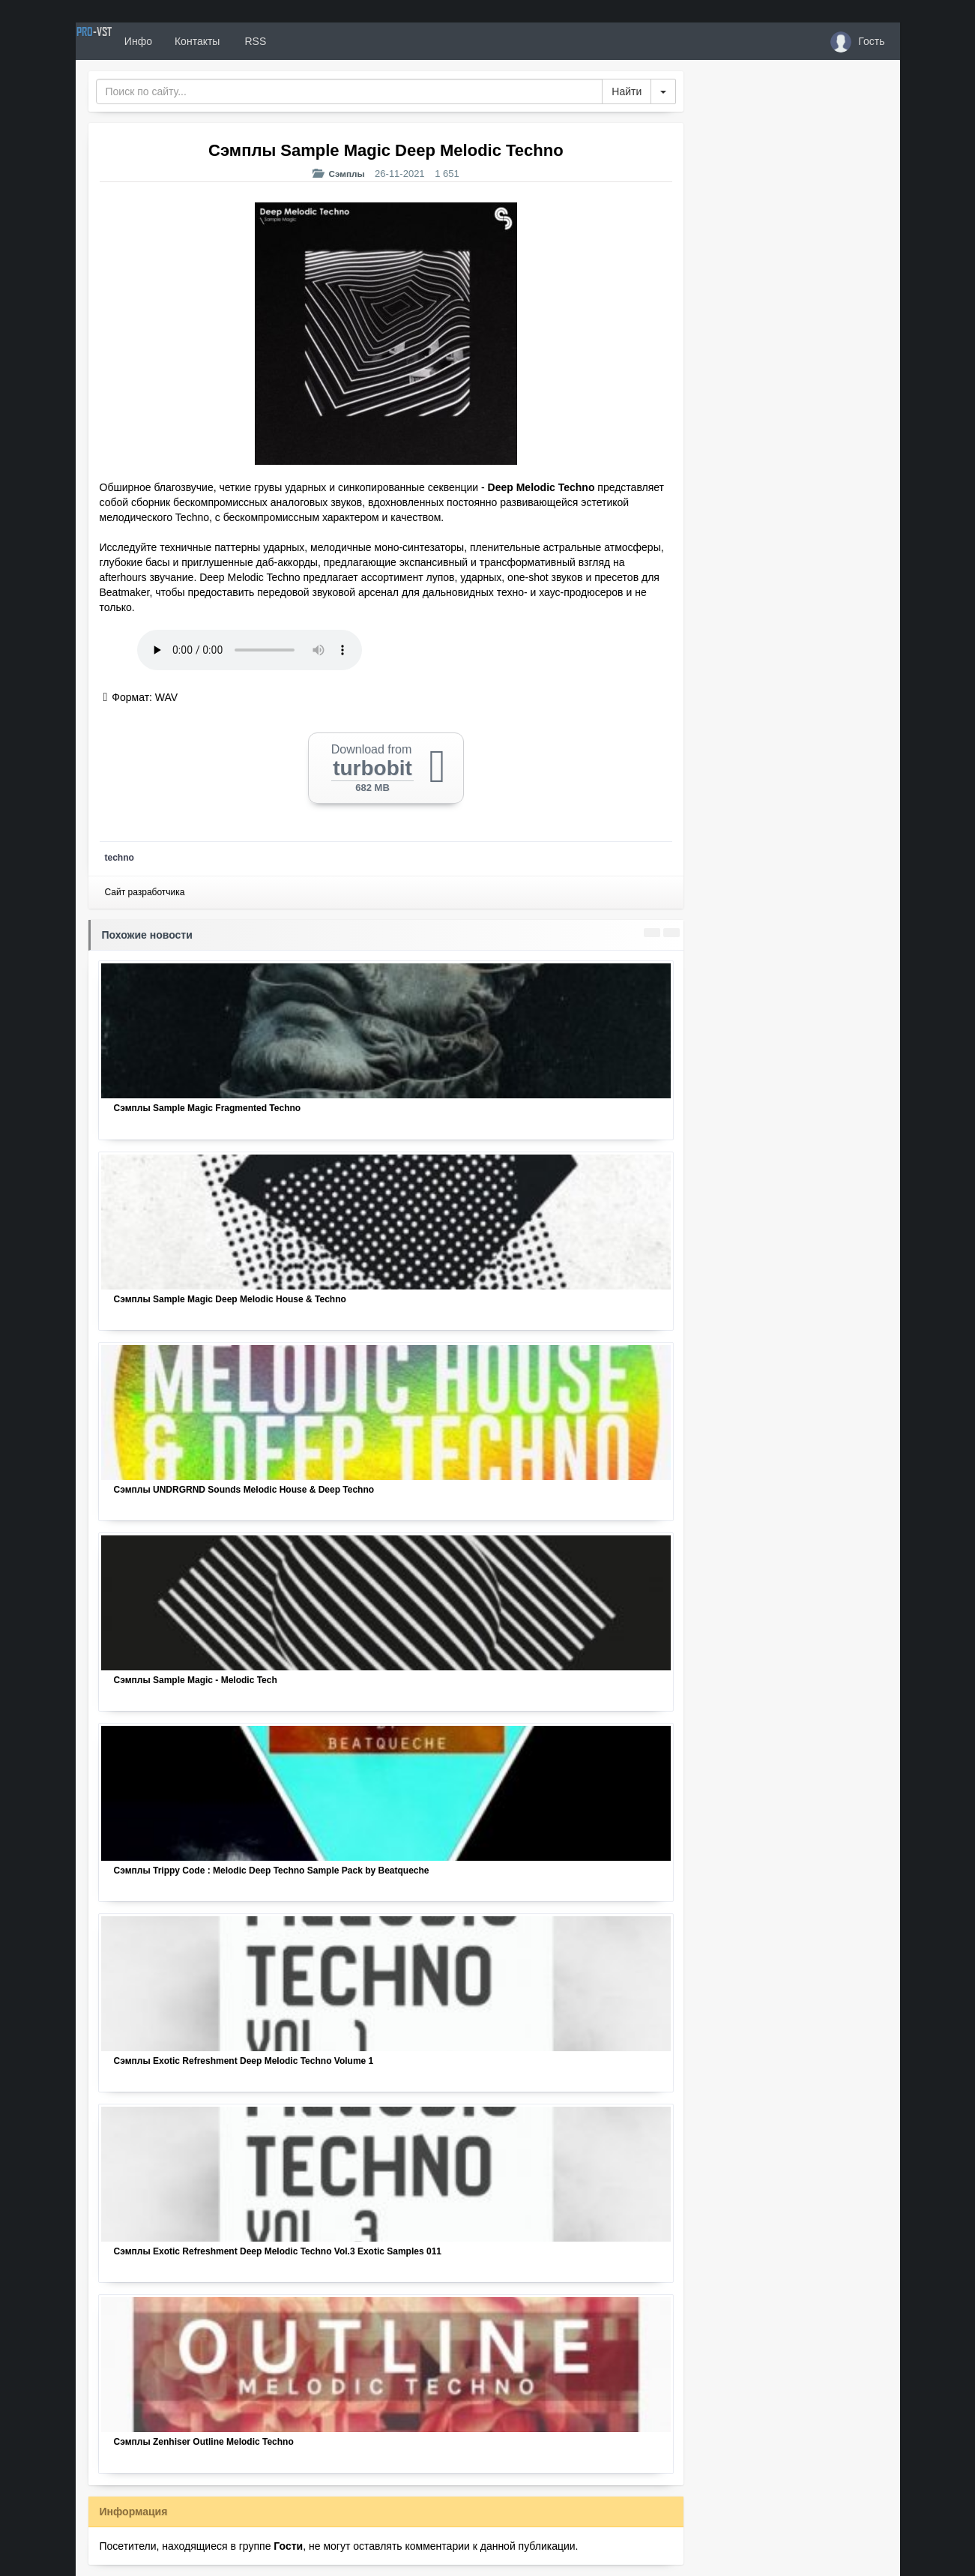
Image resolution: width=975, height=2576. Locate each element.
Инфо (191, 41)
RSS (307, 41)
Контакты (249, 41)
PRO (120, 41)
